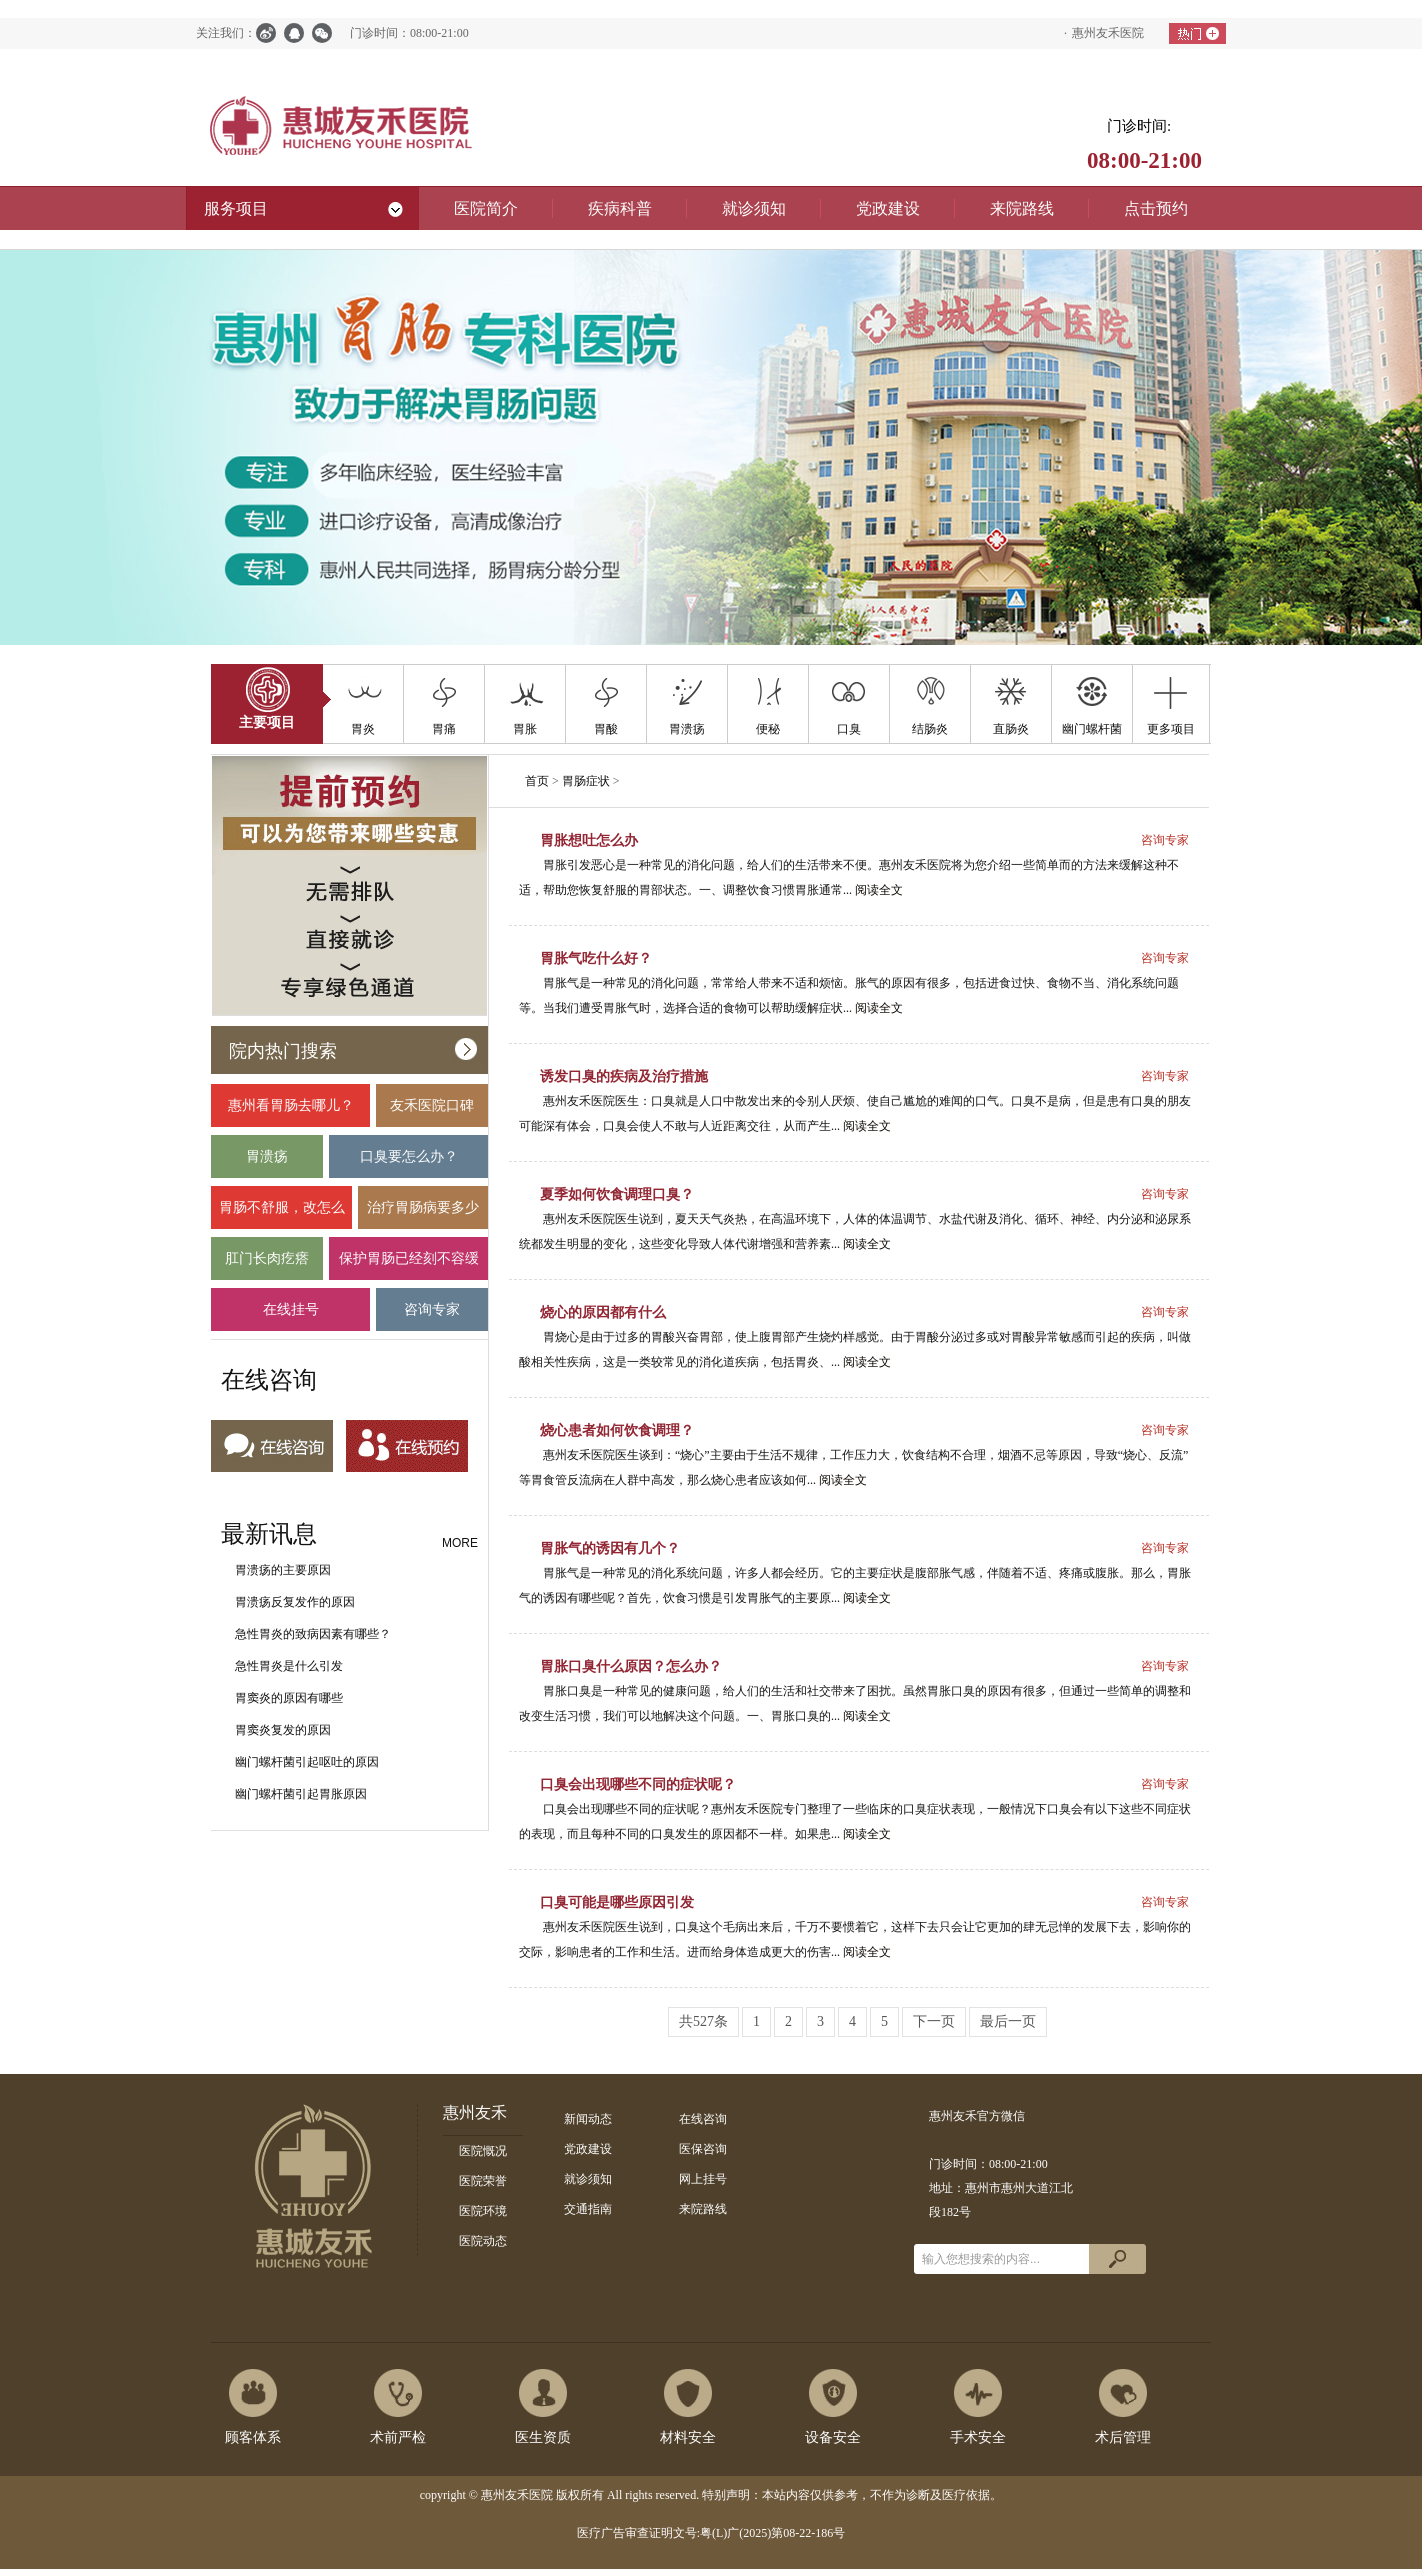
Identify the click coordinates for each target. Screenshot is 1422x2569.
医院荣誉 (483, 2181)
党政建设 (588, 2149)
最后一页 (1008, 2021)
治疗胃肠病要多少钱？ (423, 1214)
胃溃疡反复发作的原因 (295, 1602)
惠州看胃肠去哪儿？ (290, 1112)
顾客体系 (253, 2437)
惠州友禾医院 (1108, 33)
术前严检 (398, 2437)
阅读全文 (879, 890)
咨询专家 (432, 1316)
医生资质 (543, 2437)
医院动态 (483, 2241)
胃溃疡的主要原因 (283, 1570)
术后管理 (1123, 2437)
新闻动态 (588, 2119)
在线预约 (407, 1447)
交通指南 (588, 2209)
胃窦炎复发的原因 (283, 1730)
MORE (460, 1543)
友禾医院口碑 (432, 1112)
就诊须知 (588, 2179)
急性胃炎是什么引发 (289, 1666)
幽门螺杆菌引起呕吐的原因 (307, 1762)
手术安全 (978, 2437)
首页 (537, 781)
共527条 (703, 2021)
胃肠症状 (586, 781)
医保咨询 (703, 2149)
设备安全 (833, 2437)
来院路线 (703, 2209)
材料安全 (688, 2437)
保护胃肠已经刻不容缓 (408, 1265)
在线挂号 (290, 1316)
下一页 (934, 2021)
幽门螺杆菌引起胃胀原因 (301, 1794)
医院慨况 (483, 2151)
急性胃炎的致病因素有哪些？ (313, 1634)
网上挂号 (703, 2179)
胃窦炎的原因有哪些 (289, 1698)
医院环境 (483, 2211)
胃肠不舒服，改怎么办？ (281, 1214)
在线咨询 (272, 1447)
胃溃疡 (267, 1163)
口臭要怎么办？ (408, 1163)
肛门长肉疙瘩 (267, 1265)
